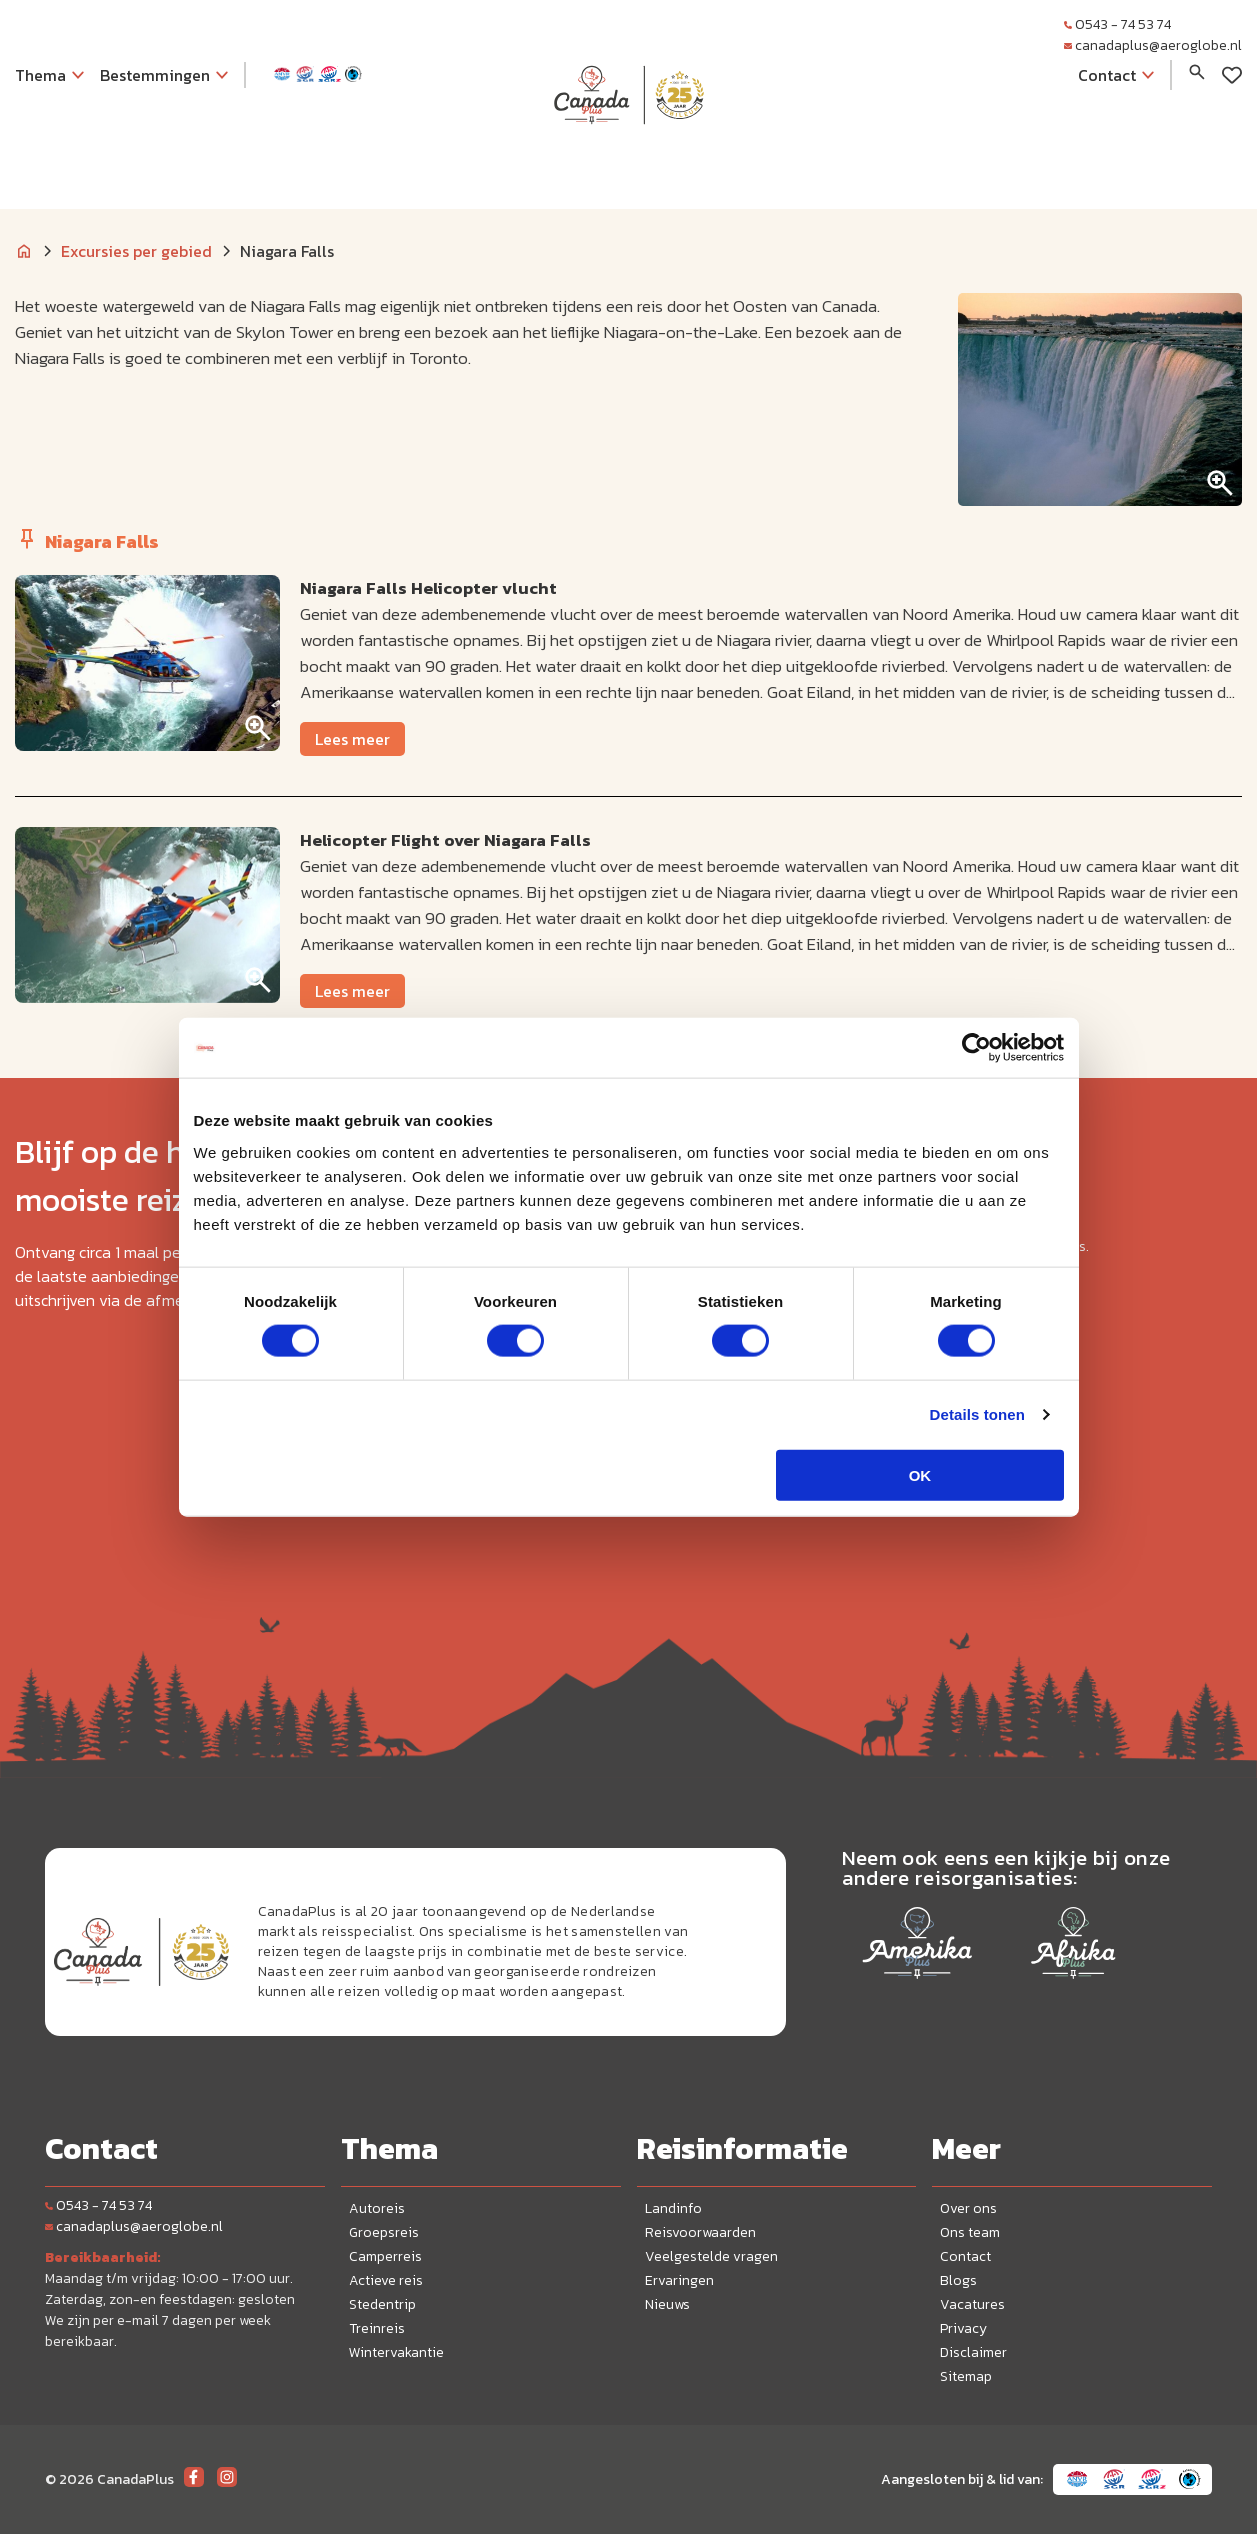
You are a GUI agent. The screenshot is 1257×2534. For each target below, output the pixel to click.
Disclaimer (973, 2352)
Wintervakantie (396, 2352)
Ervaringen (679, 2280)
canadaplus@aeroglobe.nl (1153, 45)
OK (920, 1474)
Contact (965, 2256)
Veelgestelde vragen (711, 2256)
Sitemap (966, 2376)
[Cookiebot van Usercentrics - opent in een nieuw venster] (976, 1048)
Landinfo (673, 2208)
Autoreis (377, 2208)
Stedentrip (382, 2304)
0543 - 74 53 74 (1117, 24)
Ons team (970, 2232)
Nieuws (667, 2304)
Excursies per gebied (136, 251)
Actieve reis (386, 2280)
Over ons (968, 2208)
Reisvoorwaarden (700, 2232)
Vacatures (972, 2304)
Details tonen (977, 1414)
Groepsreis (384, 2232)
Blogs (958, 2280)
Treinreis (377, 2328)
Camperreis (385, 2256)
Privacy (963, 2328)
